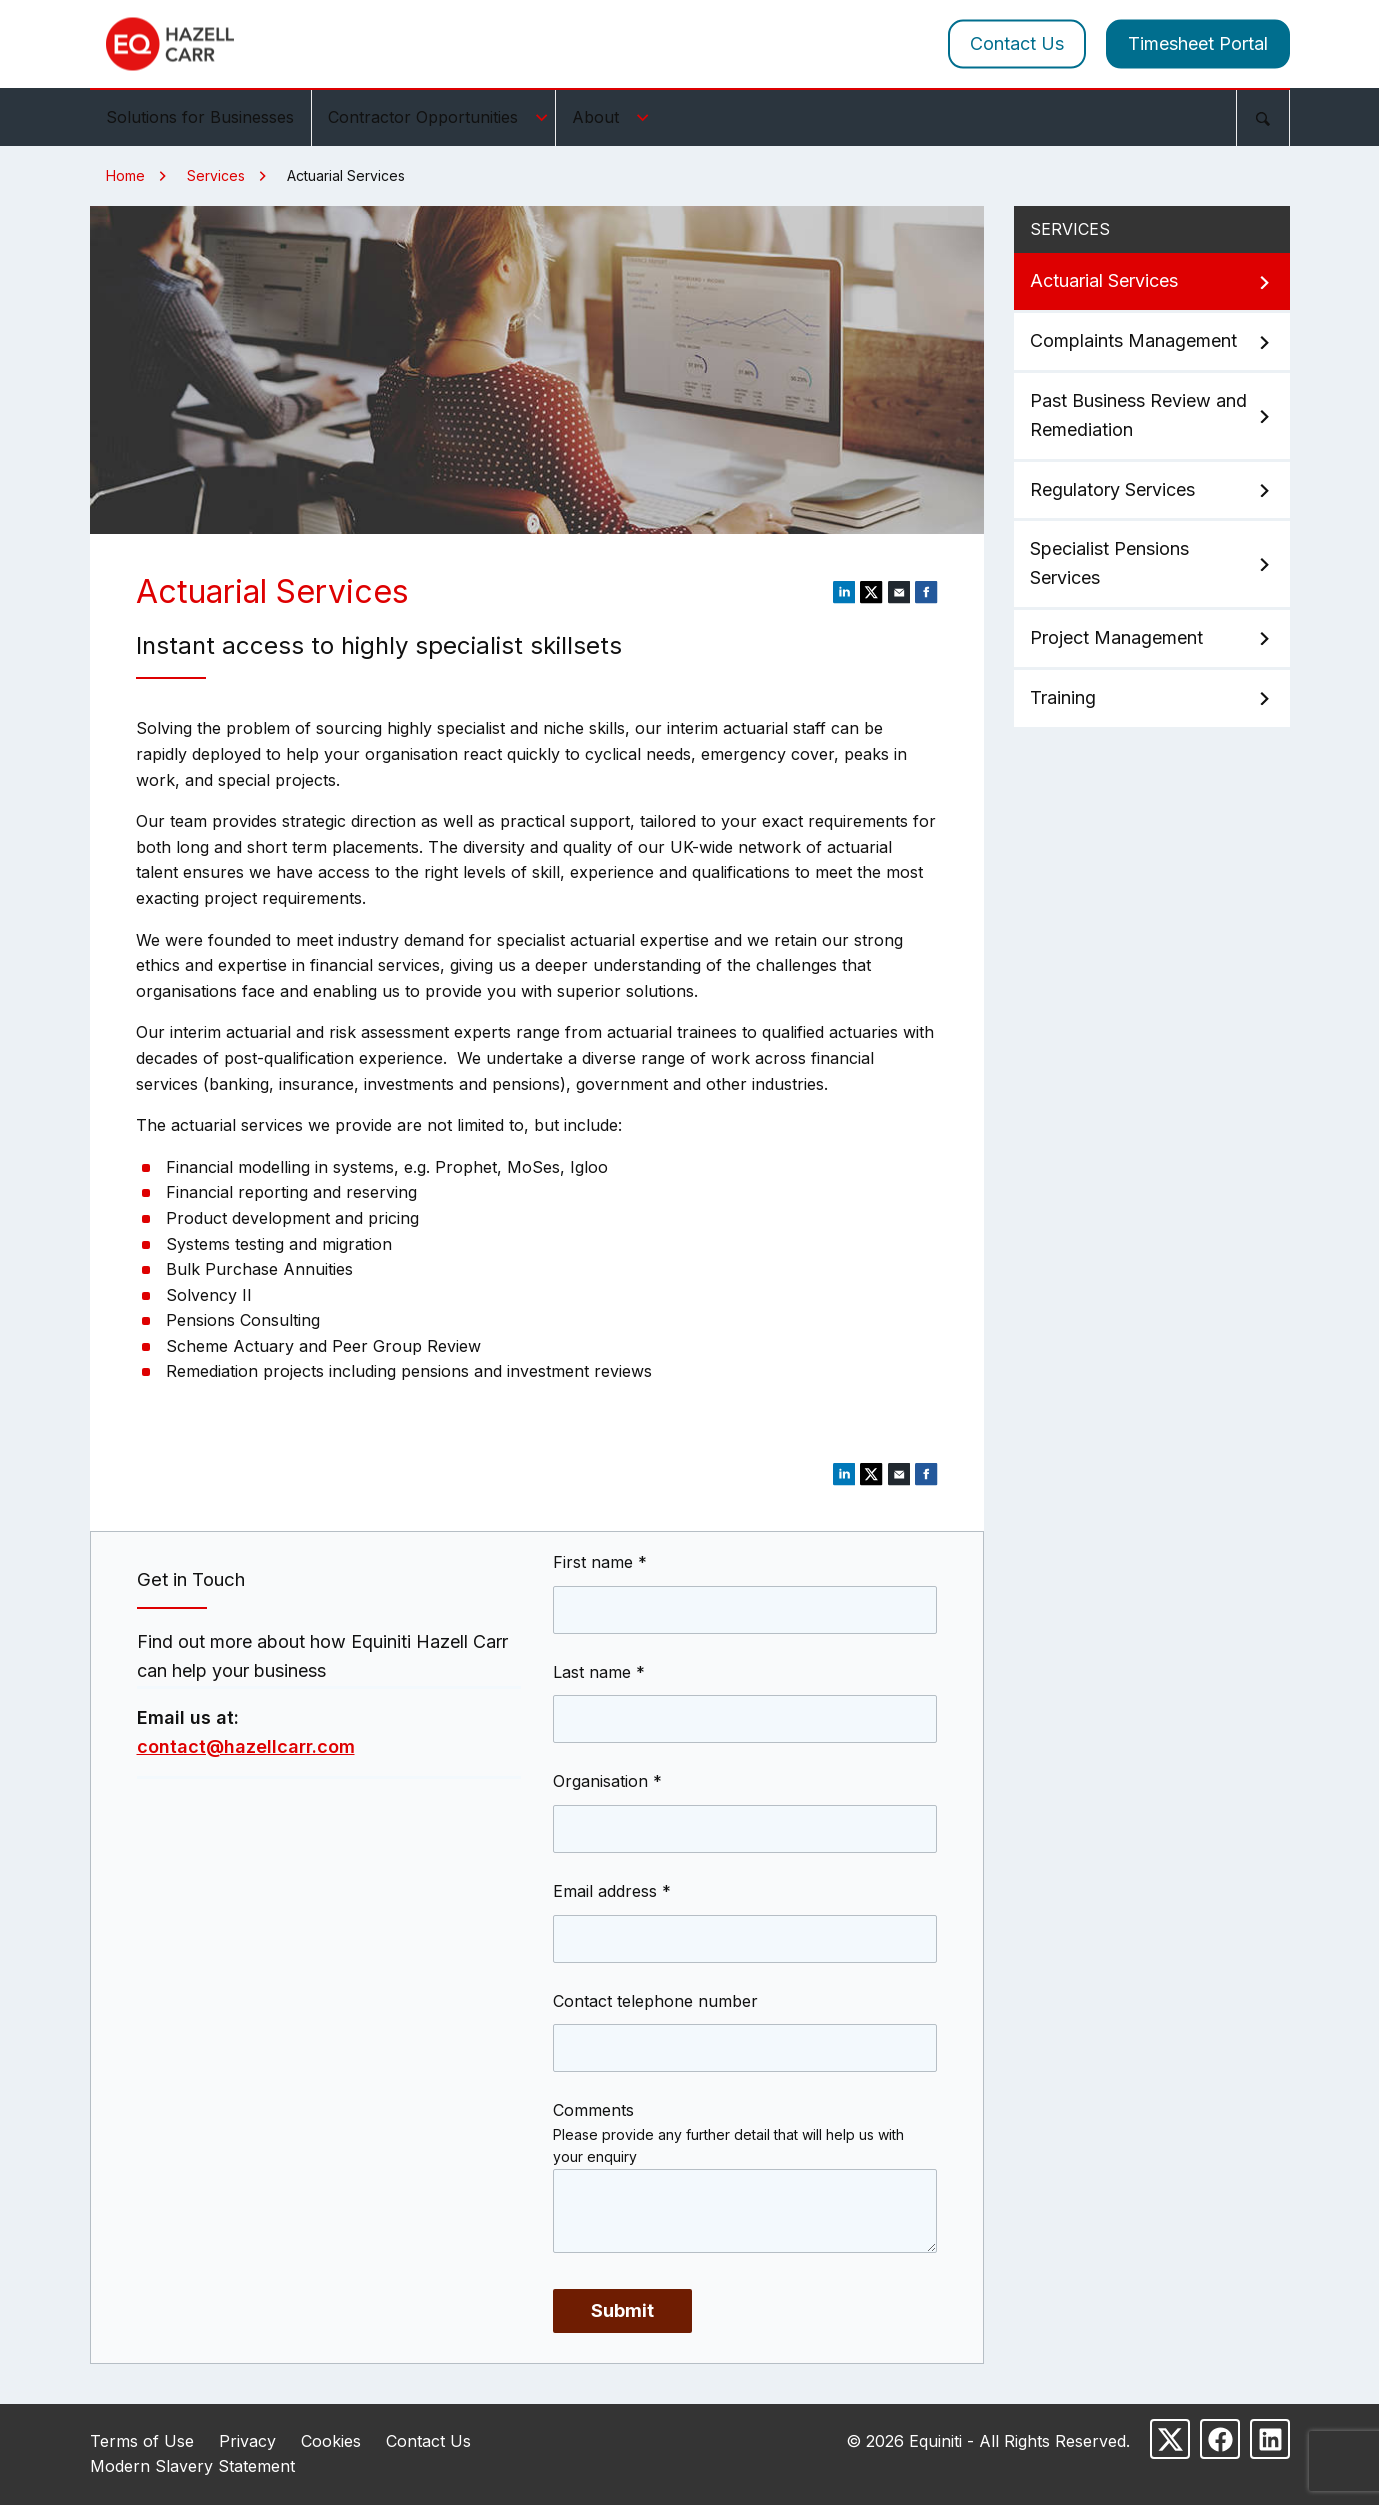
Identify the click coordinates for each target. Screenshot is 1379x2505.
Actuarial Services (1152, 281)
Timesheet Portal (1198, 43)
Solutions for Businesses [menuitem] (200, 117)
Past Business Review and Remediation (1152, 415)
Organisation (607, 1781)
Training (1152, 698)
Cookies (331, 2441)
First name (600, 1562)
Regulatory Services (1152, 490)
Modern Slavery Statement (192, 2466)
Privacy (247, 2441)
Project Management (1152, 638)
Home (125, 175)
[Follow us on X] (1170, 2439)
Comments (593, 2110)
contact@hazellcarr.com (246, 1746)
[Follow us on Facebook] (1220, 2439)
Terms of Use (142, 2441)
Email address (612, 1891)
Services (216, 175)
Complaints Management (1152, 341)
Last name (599, 1672)
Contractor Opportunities (441, 117)
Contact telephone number (655, 2001)
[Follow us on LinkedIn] (1270, 2439)
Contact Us (1017, 43)
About (613, 117)
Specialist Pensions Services (1152, 563)
